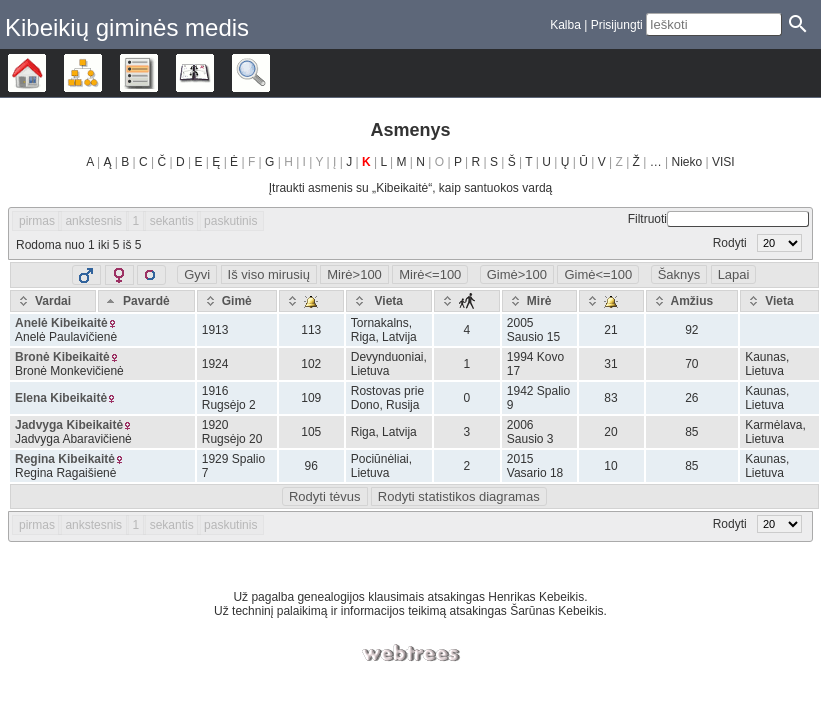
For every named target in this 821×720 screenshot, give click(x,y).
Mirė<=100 (430, 274)
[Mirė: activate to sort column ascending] (539, 301)
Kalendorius (213, 73)
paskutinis (230, 221)
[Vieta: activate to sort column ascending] (389, 301)
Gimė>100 (517, 274)
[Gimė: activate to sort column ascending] (237, 301)
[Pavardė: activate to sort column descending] (146, 301)
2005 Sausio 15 (533, 330)
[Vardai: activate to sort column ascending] (53, 301)
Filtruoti (718, 219)
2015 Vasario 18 (535, 466)
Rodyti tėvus (325, 496)
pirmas (37, 221)
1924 (215, 364)
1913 (215, 330)
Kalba (565, 25)
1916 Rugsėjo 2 (229, 398)
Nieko (687, 162)
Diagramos (101, 73)
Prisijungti (617, 25)
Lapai (734, 274)
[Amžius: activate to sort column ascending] (692, 301)
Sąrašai (157, 73)
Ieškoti (269, 73)
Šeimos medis (45, 73)
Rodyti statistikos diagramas (459, 496)
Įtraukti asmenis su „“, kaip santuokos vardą (410, 188)
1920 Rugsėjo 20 (232, 432)
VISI (723, 162)
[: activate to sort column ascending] (311, 301)
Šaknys (679, 274)
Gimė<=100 (598, 274)
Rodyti (757, 243)
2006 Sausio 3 (530, 432)
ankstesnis (93, 221)
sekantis (172, 221)
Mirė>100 (354, 274)
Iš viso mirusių (269, 274)
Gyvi (197, 274)
